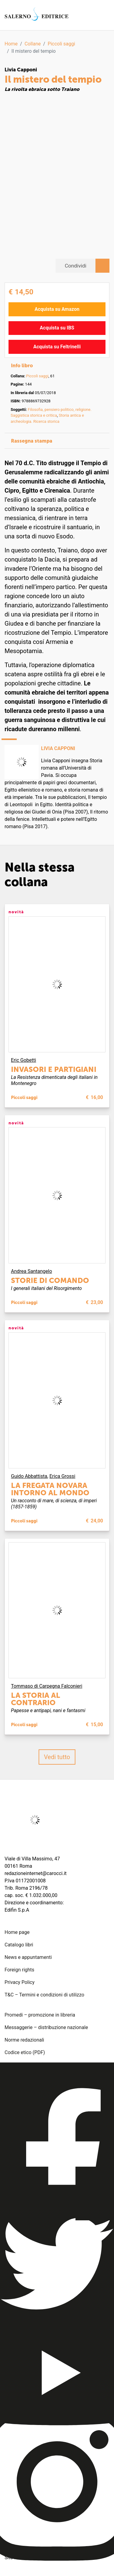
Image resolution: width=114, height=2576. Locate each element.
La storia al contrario (35, 1699)
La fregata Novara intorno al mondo (50, 1489)
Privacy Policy (20, 1982)
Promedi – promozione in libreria (40, 2015)
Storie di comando (50, 1280)
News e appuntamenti (28, 1957)
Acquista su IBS (57, 328)
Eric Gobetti (23, 1060)
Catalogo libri (19, 1945)
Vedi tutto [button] (57, 1757)
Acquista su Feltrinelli (57, 347)
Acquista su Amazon (57, 309)
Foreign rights (19, 1970)
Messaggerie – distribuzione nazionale (46, 2027)
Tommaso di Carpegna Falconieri (46, 1686)
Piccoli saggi (61, 44)
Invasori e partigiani (53, 1069)
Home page (17, 1932)
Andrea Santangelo (31, 1271)
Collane (33, 44)
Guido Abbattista (29, 1476)
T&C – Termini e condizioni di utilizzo (44, 1995)
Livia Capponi (21, 69)
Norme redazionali (24, 2040)
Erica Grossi (62, 1476)
